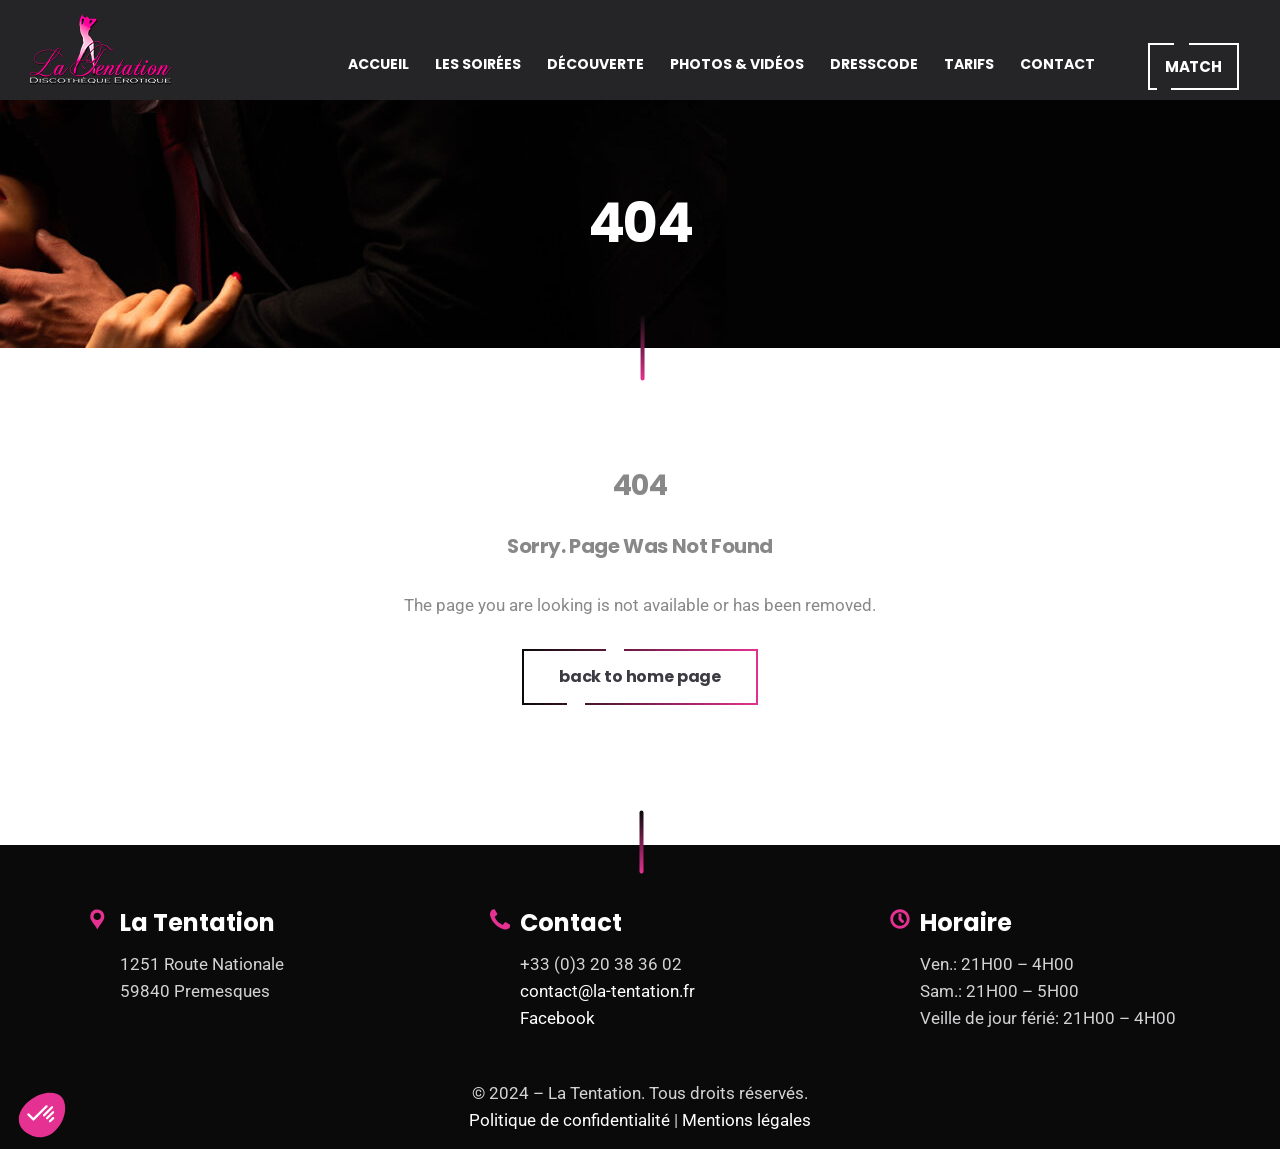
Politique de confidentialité (569, 1120)
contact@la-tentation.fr (607, 991)
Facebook (557, 1018)
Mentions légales (746, 1120)
